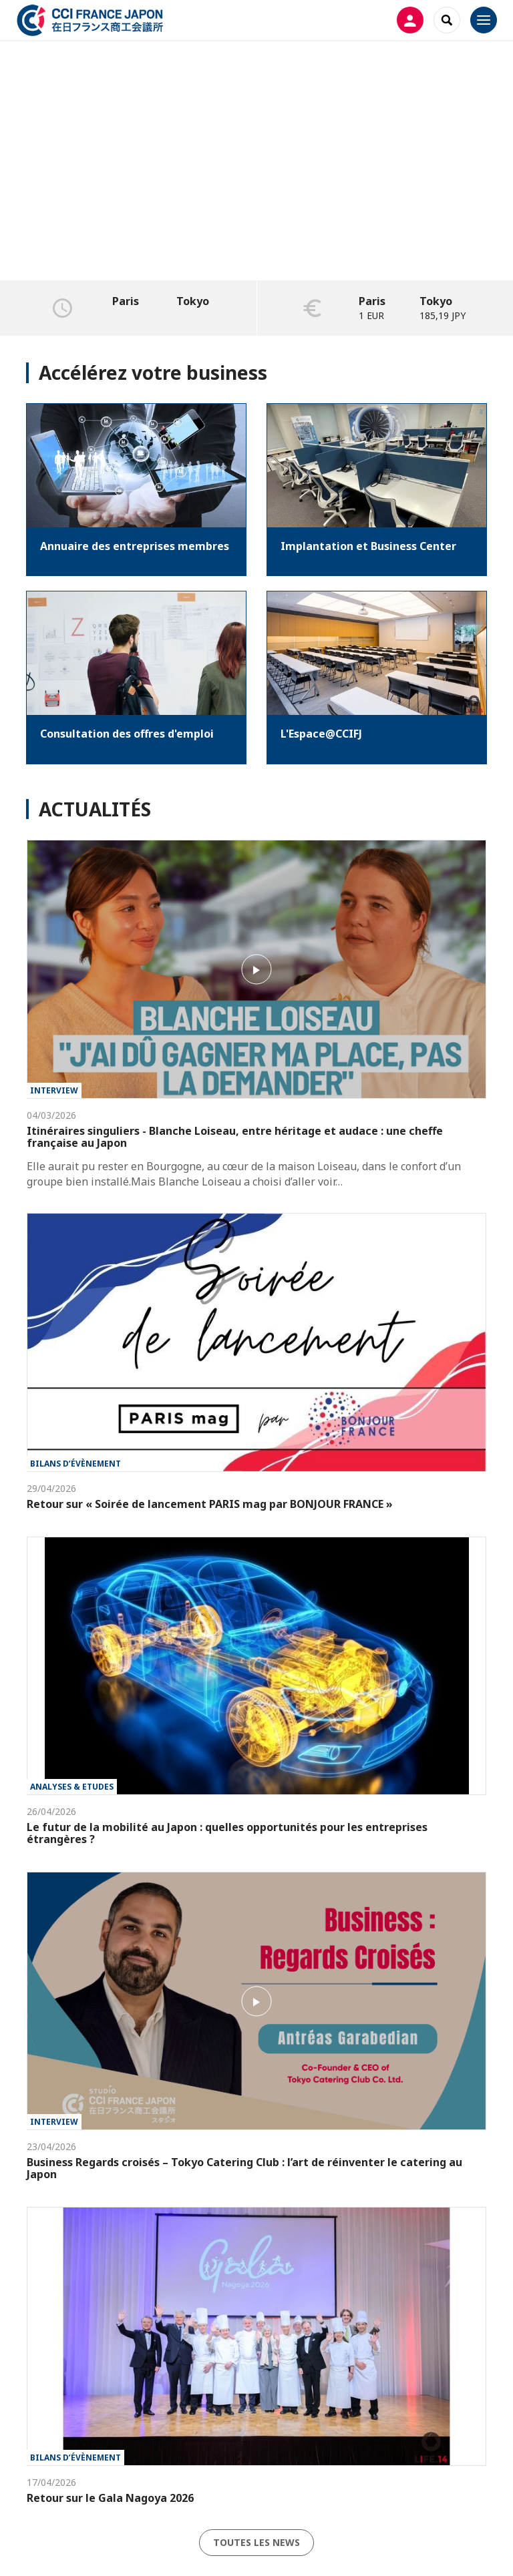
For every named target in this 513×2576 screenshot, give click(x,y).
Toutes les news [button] (256, 2542)
